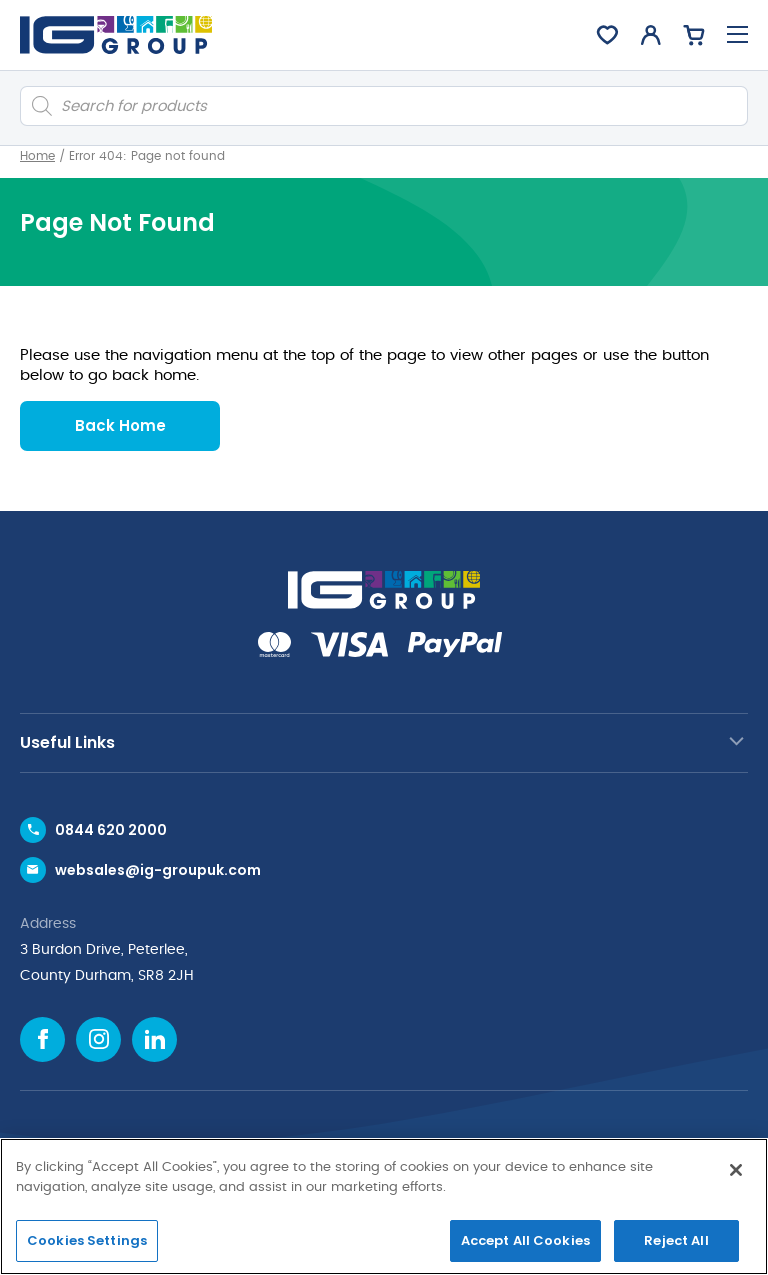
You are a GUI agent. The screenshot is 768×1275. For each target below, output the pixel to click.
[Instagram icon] (98, 1039)
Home (37, 156)
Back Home (120, 425)
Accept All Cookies (525, 1240)
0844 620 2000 (111, 830)
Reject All (676, 1240)
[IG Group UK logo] (116, 35)
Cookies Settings (87, 1240)
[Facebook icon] (42, 1039)
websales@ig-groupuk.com (158, 870)
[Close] (736, 1170)
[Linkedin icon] (154, 1039)
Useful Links (67, 742)
